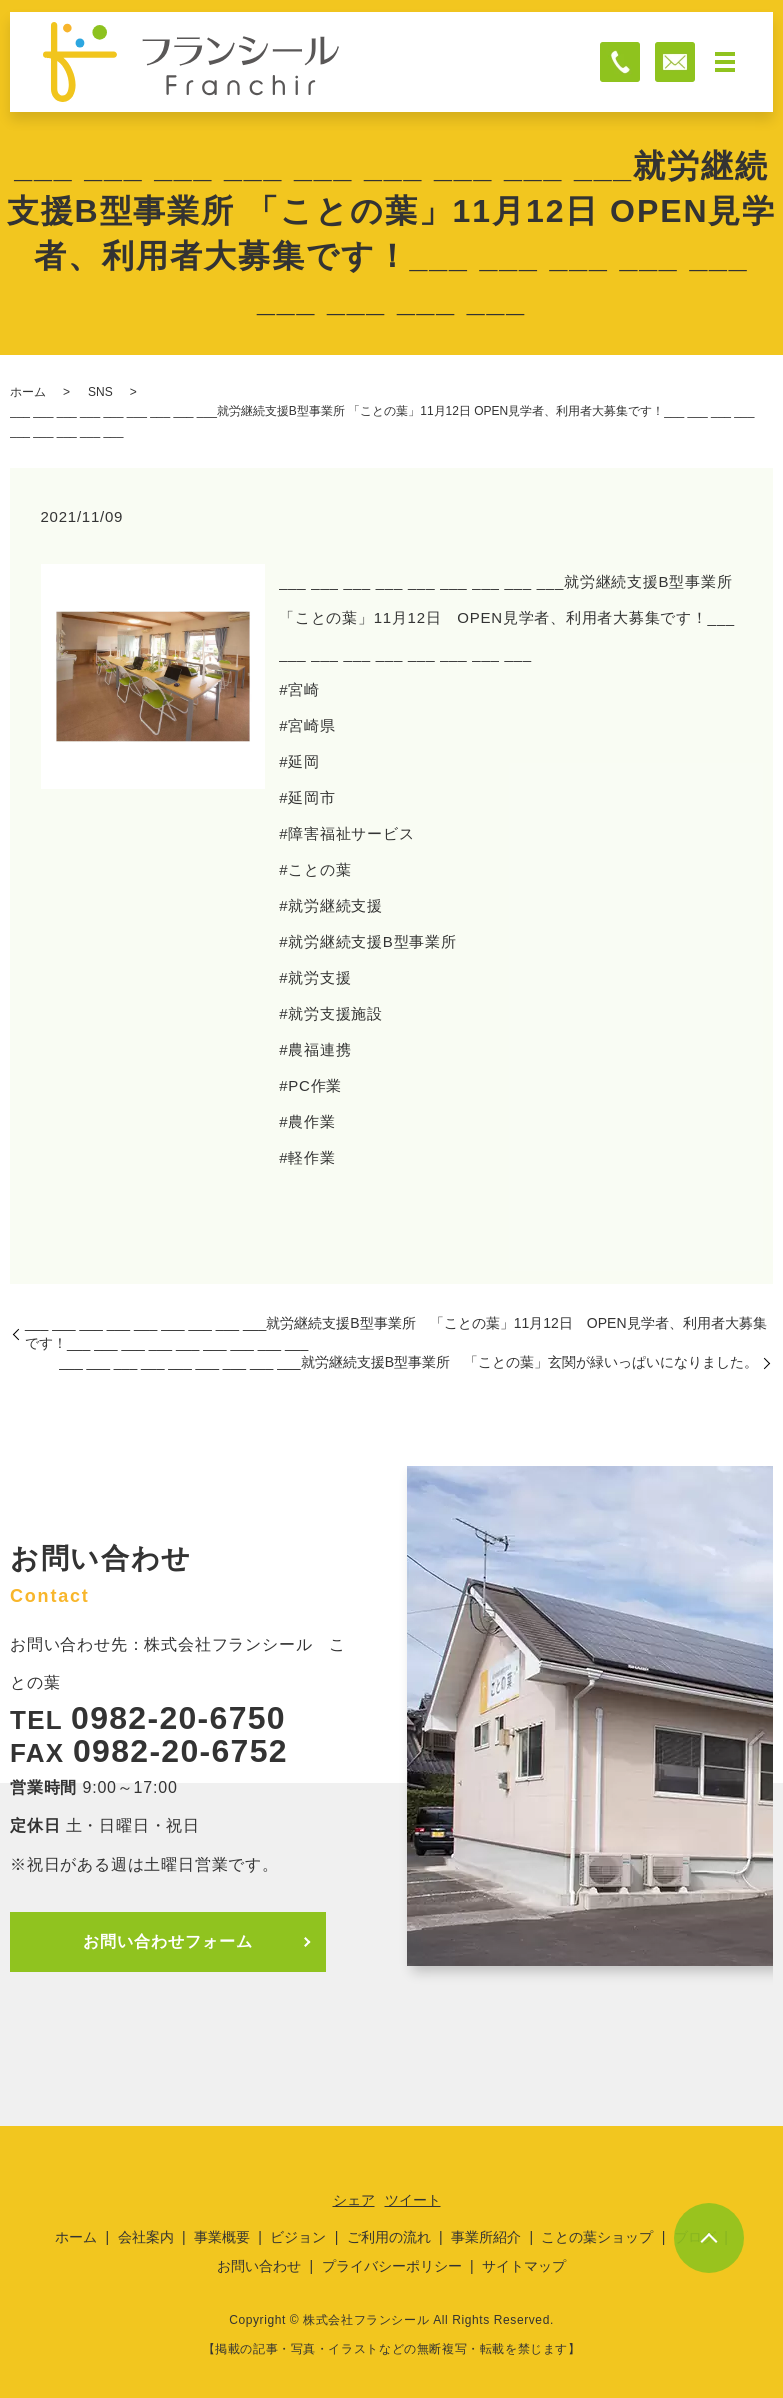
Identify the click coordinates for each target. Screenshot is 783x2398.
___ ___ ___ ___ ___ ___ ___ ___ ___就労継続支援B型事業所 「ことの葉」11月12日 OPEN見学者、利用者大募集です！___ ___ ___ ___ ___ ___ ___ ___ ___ (396, 1333)
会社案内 (146, 2237)
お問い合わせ (259, 2266)
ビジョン (298, 2237)
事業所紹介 (486, 2237)
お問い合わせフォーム (168, 1941)
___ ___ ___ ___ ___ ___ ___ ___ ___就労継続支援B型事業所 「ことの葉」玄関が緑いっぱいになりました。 (408, 1362)
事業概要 (222, 2237)
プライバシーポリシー (392, 2266)
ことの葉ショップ (597, 2237)
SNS (100, 392)
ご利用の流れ (389, 2237)
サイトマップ (524, 2266)
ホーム (28, 392)
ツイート (413, 2200)
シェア (354, 2200)
